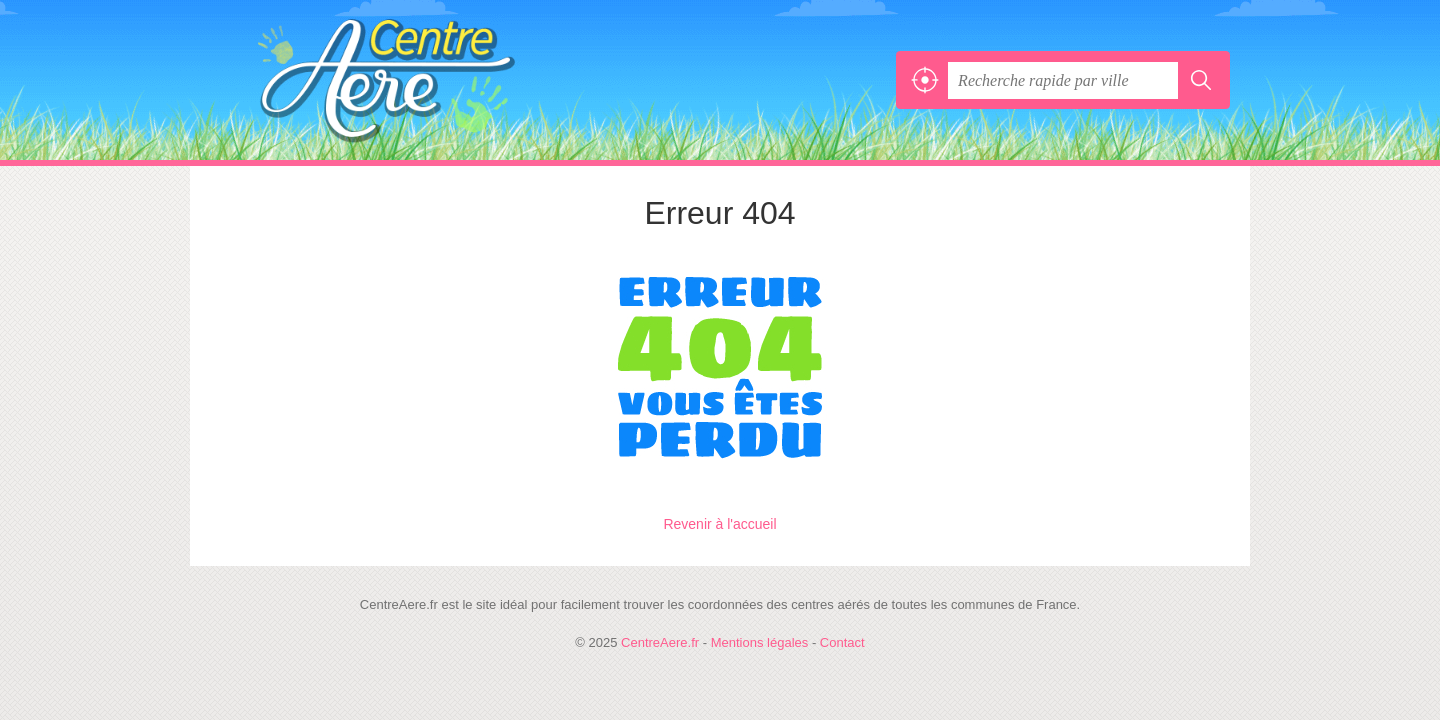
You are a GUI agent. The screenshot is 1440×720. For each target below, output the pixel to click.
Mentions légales (760, 642)
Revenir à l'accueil (719, 524)
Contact (842, 642)
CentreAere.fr (430, 80)
